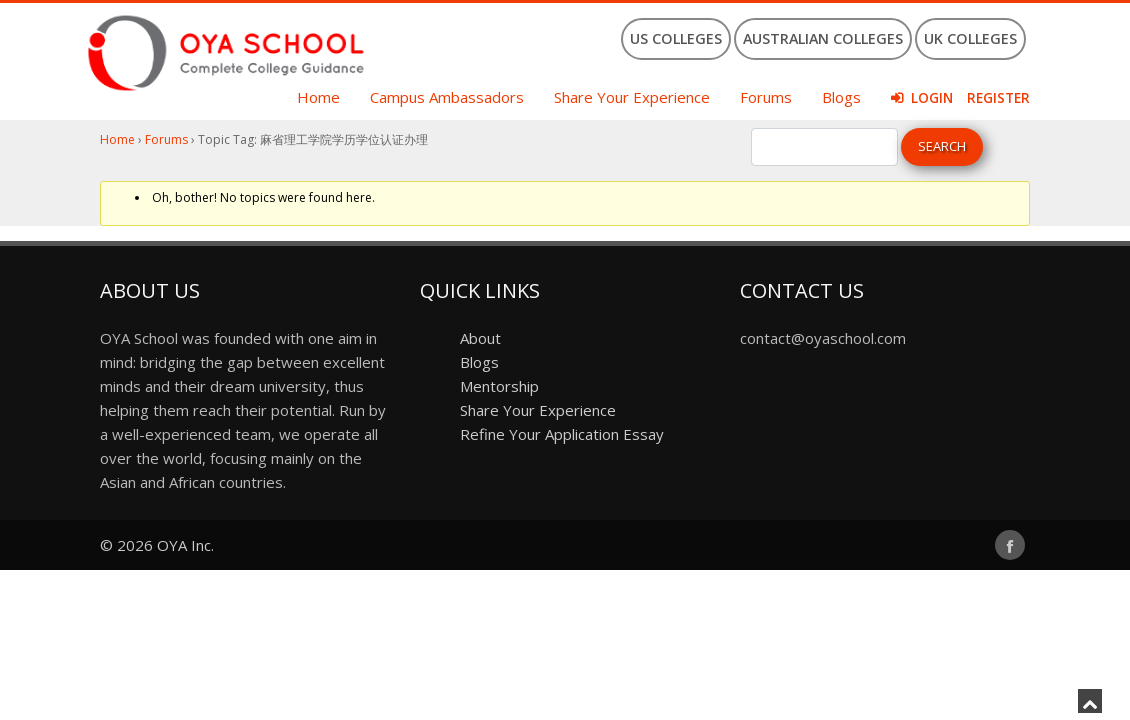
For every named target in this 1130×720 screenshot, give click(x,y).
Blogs (841, 97)
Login (932, 98)
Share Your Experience (632, 97)
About (480, 338)
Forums (766, 97)
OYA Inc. (185, 545)
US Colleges (676, 38)
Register (998, 98)
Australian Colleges (823, 38)
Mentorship (499, 386)
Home (318, 97)
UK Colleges (970, 38)
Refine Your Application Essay (562, 434)
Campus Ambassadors (447, 97)
